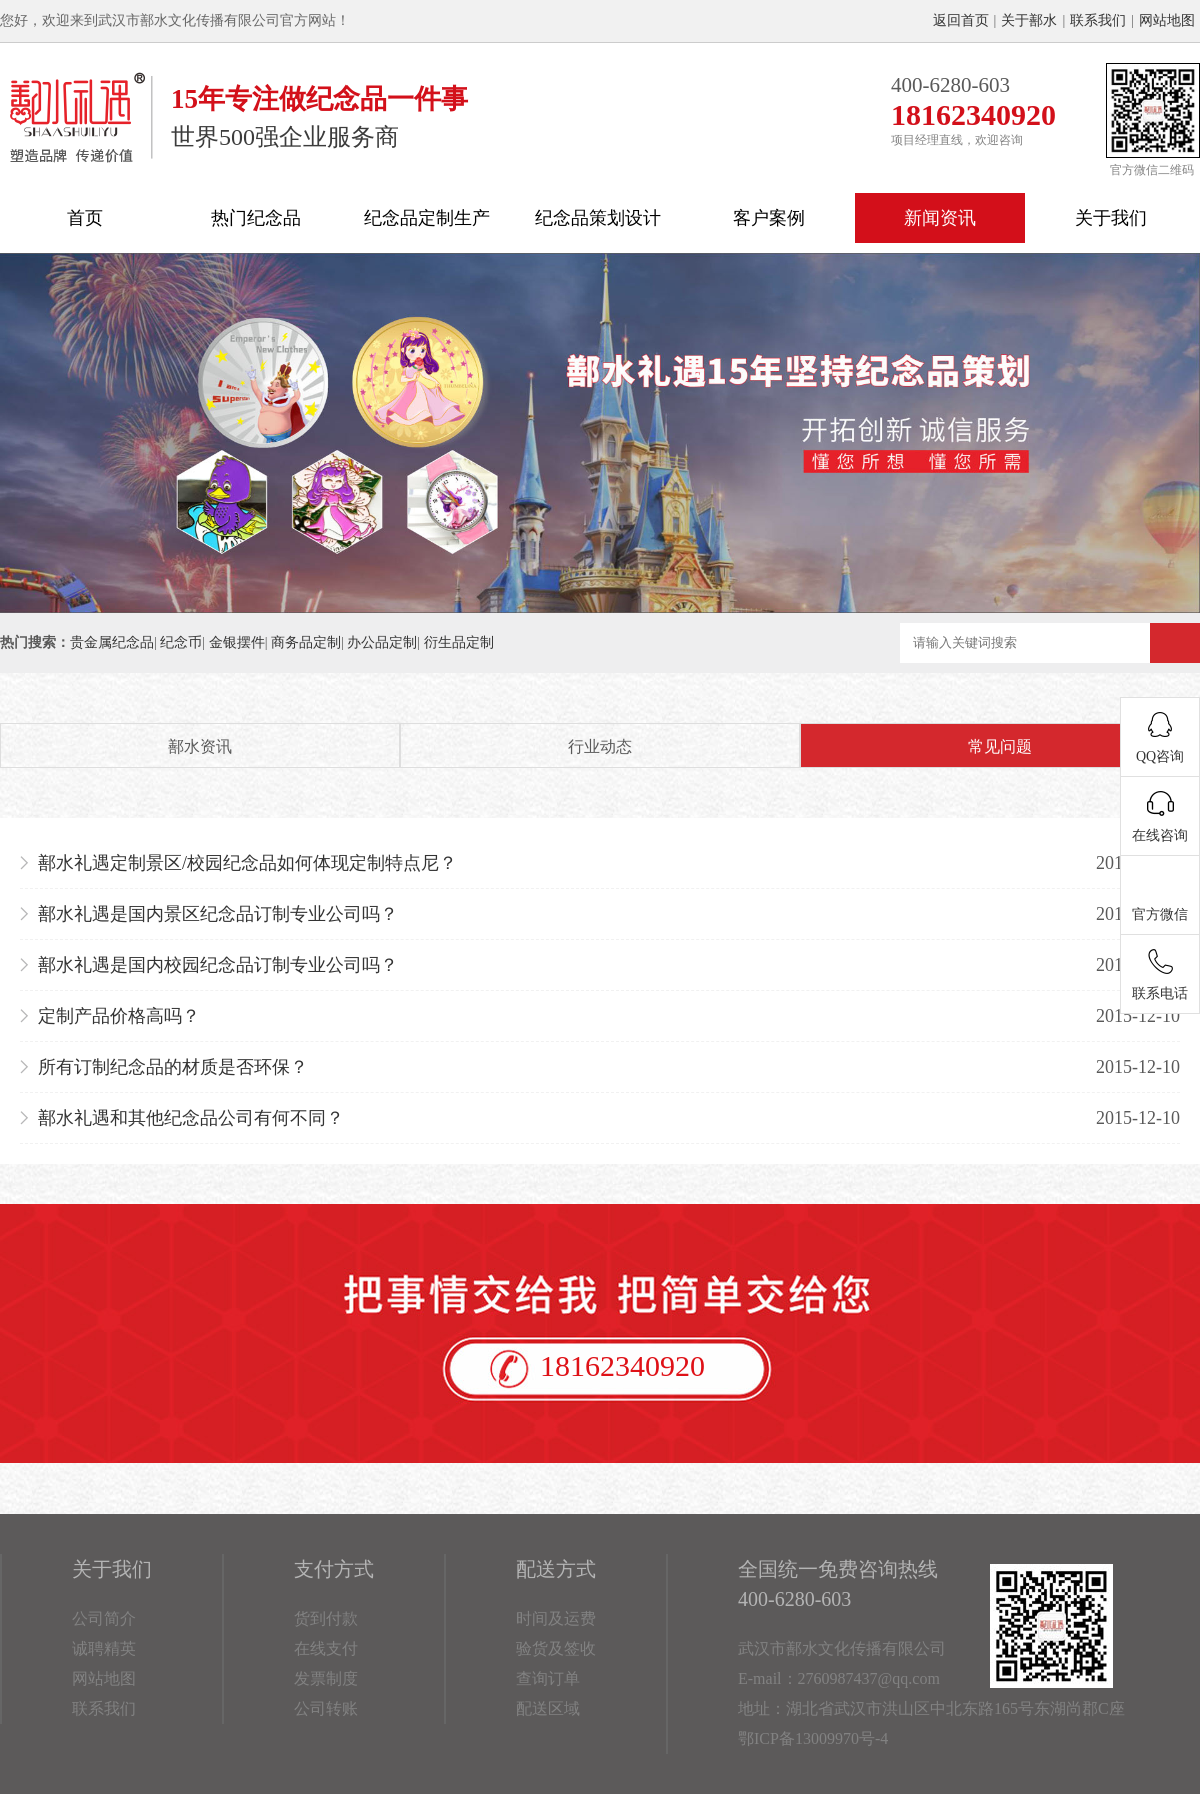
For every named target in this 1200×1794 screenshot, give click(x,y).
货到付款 (326, 1618)
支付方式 (334, 1569)
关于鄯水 (1029, 20)
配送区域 (548, 1708)
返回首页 (961, 20)
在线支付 (326, 1648)
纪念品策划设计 (598, 218)
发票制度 (326, 1678)
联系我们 (1098, 20)
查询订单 (548, 1678)
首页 (85, 218)
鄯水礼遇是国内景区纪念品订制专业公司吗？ (218, 914)
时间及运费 (556, 1618)
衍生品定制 (459, 642)
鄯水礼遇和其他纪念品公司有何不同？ (191, 1118)
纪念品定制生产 (427, 218)
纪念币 (181, 642)
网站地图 (1167, 20)
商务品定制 (306, 642)
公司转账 (326, 1708)
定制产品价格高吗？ (119, 1016)
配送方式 (556, 1569)
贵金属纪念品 (112, 642)
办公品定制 (382, 642)
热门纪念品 (256, 218)
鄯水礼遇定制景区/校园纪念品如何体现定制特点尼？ (247, 863)
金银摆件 (237, 642)
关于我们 (1111, 218)
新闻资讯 (940, 218)
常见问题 (1000, 746)
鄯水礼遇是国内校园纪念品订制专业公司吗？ (218, 965)
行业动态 (600, 746)
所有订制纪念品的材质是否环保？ (173, 1067)
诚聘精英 (104, 1648)
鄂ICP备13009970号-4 (813, 1738)
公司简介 (104, 1618)
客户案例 (769, 218)
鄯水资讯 (200, 746)
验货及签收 (556, 1648)
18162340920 (622, 1365)
